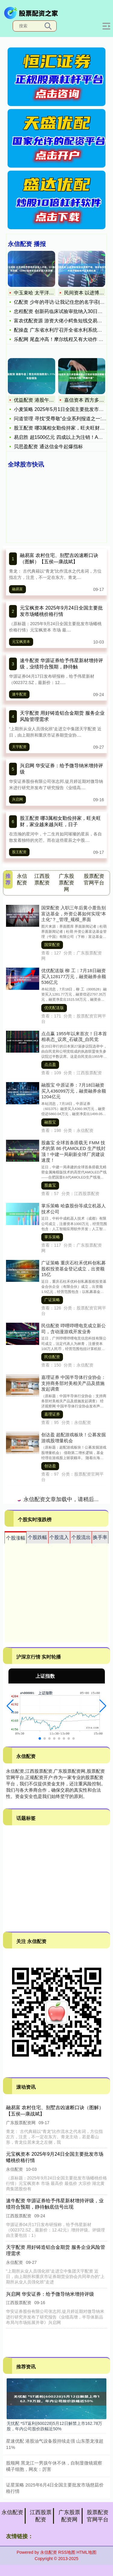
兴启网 (17, 799)
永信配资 (12, 2512)
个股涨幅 (15, 1537)
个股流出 (81, 1537)
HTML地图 (86, 2552)
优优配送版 (54, 1008)
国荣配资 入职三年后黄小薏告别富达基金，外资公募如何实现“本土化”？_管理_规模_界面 (73, 913)
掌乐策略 (52, 1237)
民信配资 (52, 1357)
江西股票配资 (41, 2516)
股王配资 (19, 852)
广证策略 (52, 1300)
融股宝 (50, 1122)
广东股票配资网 (69, 2516)
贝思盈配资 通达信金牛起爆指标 (48, 446)
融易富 (17, 589)
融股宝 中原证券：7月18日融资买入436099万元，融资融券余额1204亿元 (73, 1090)
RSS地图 (66, 2552)
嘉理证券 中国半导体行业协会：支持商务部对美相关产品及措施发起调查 (73, 1383)
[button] (10, 1706)
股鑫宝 (50, 1185)
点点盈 (50, 1065)
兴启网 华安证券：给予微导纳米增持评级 (50, 2293)
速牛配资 (19, 694)
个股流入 (59, 1537)
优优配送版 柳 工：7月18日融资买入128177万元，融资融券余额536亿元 (73, 976)
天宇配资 (19, 747)
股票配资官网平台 (97, 2516)
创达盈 (50, 1466)
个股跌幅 (37, 1537)
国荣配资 (52, 945)
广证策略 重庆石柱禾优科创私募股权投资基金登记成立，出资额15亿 (73, 1268)
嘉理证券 (52, 1414)
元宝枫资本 (21, 642)
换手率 (100, 1537)
